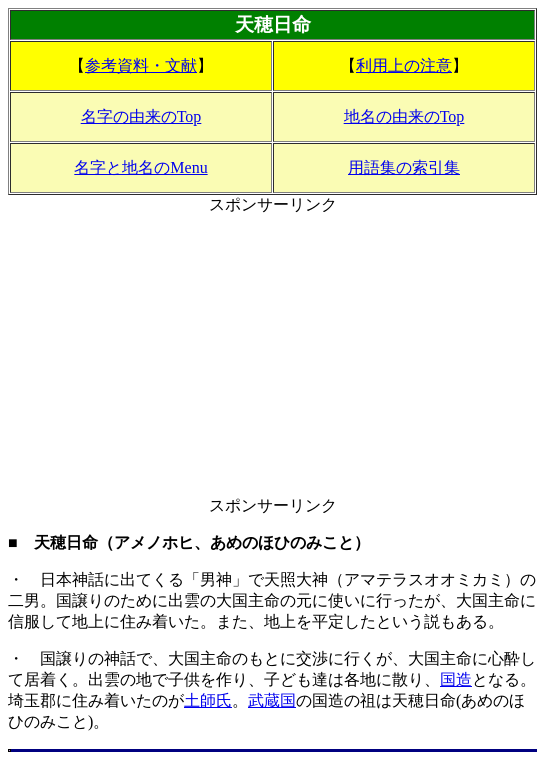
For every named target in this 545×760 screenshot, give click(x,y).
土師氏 (208, 700)
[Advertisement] (272, 356)
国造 (456, 679)
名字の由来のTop (141, 116)
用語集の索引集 (404, 167)
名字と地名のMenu (140, 167)
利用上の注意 (404, 65)
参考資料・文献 (141, 65)
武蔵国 (272, 700)
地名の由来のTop (404, 116)
